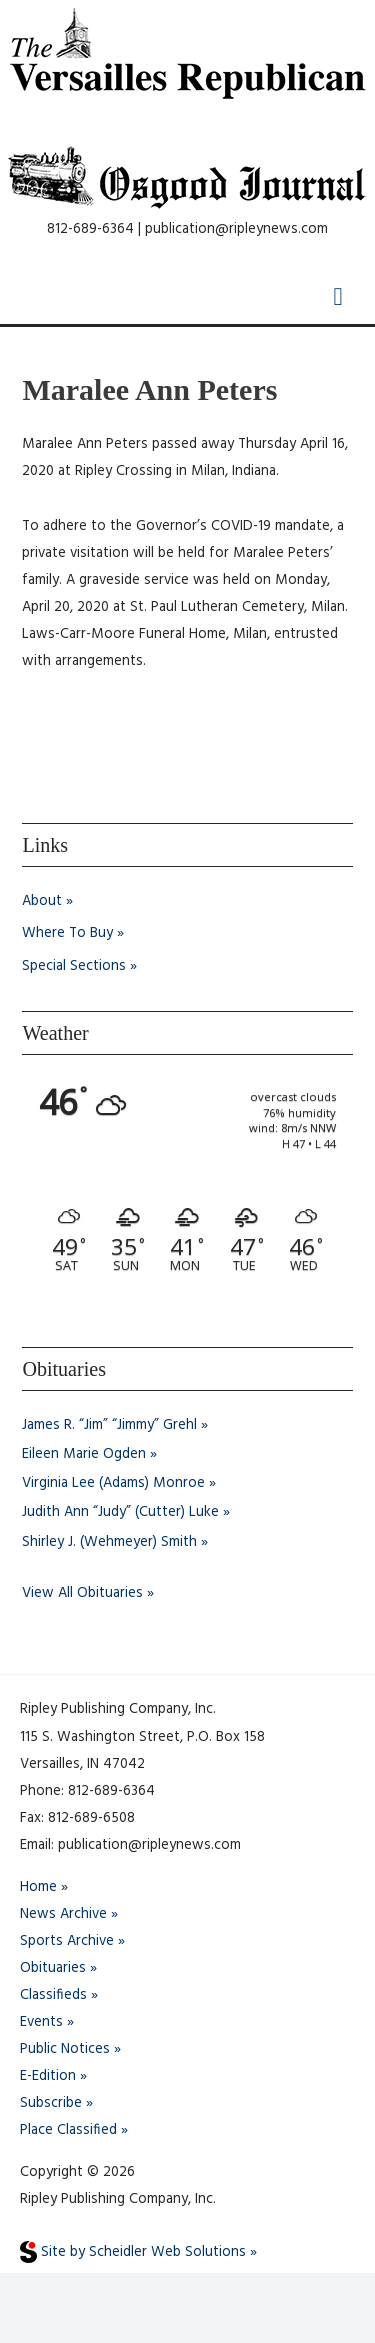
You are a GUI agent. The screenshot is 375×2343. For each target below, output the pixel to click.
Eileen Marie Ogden (84, 1454)
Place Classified (68, 2130)
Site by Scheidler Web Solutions (133, 2252)
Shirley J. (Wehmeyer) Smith (109, 1542)
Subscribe (51, 2103)
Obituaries (53, 1968)
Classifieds (53, 1995)
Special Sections (74, 966)
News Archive (63, 1914)
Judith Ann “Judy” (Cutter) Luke (120, 1512)
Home (38, 1887)
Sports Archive (67, 1941)
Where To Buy (67, 933)
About (42, 901)
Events (41, 2022)
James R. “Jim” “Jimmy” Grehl (109, 1425)
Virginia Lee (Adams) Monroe (113, 1483)
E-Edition (48, 2076)
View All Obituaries (82, 1593)
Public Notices (65, 2049)
